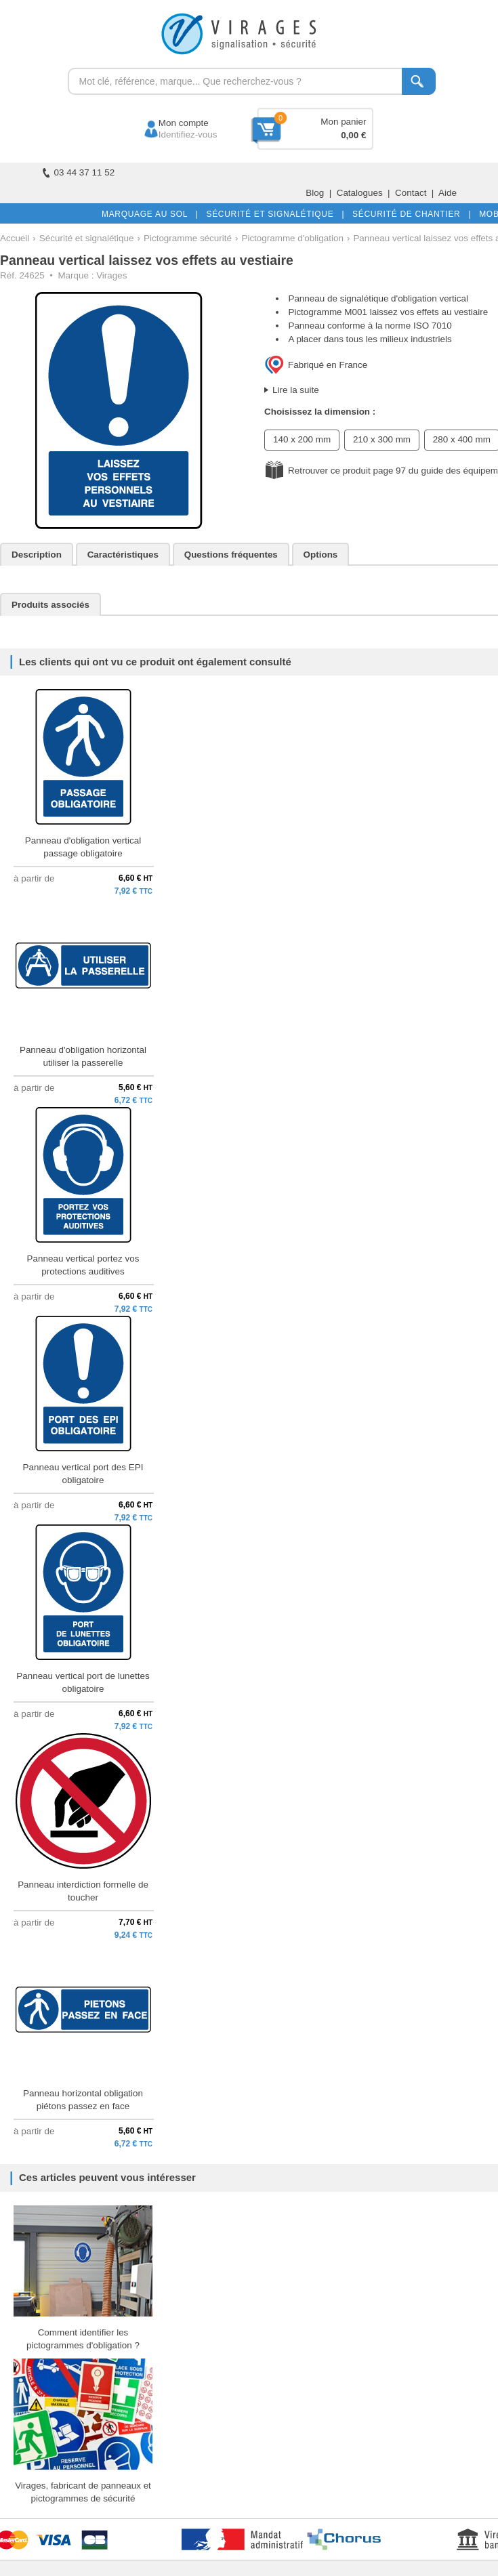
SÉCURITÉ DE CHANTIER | (409, 214)
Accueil (14, 238)
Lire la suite (295, 390)
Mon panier (343, 122)
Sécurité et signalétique (86, 238)
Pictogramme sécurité (188, 238)
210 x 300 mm (382, 439)
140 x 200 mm (302, 439)
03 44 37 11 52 (78, 172)
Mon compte (171, 123)
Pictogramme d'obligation (292, 238)
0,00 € (353, 135)
